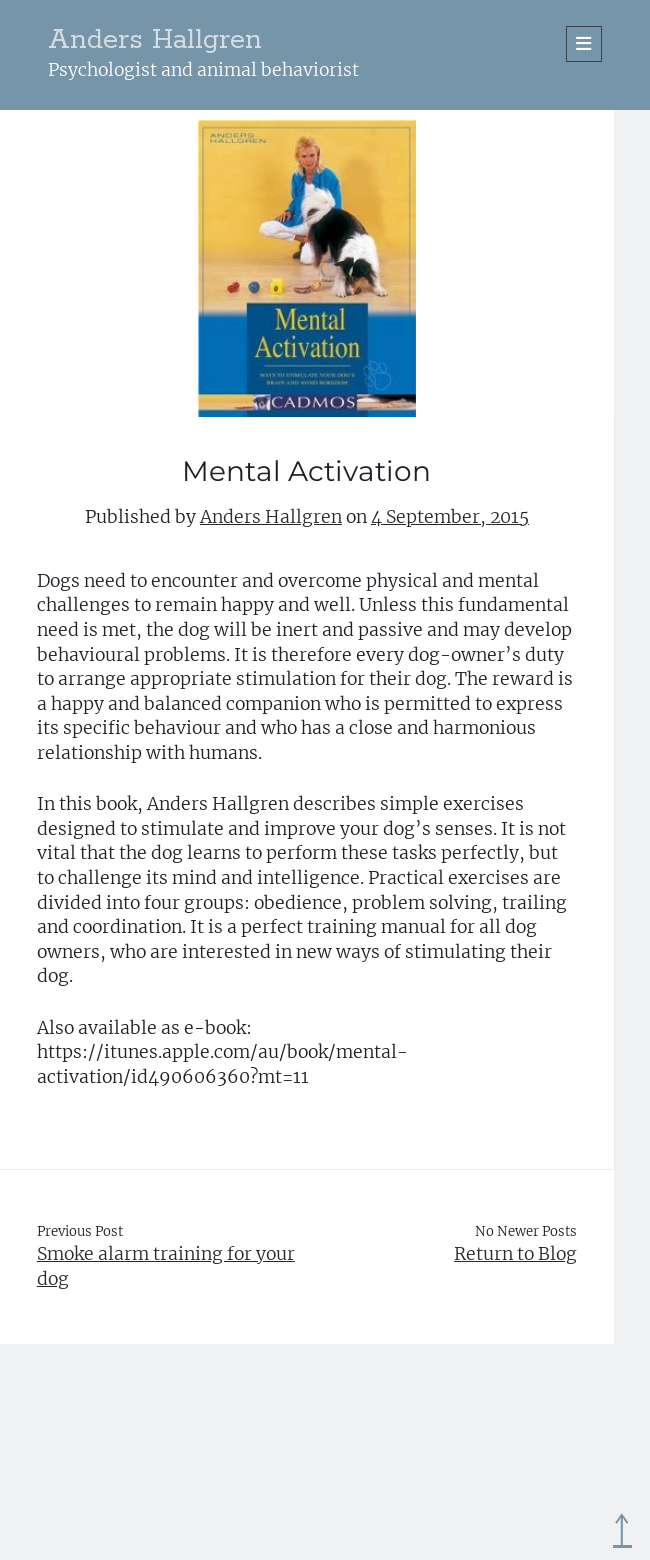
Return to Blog (515, 1254)
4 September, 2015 (450, 517)
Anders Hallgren (155, 40)
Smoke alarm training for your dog (166, 1266)
